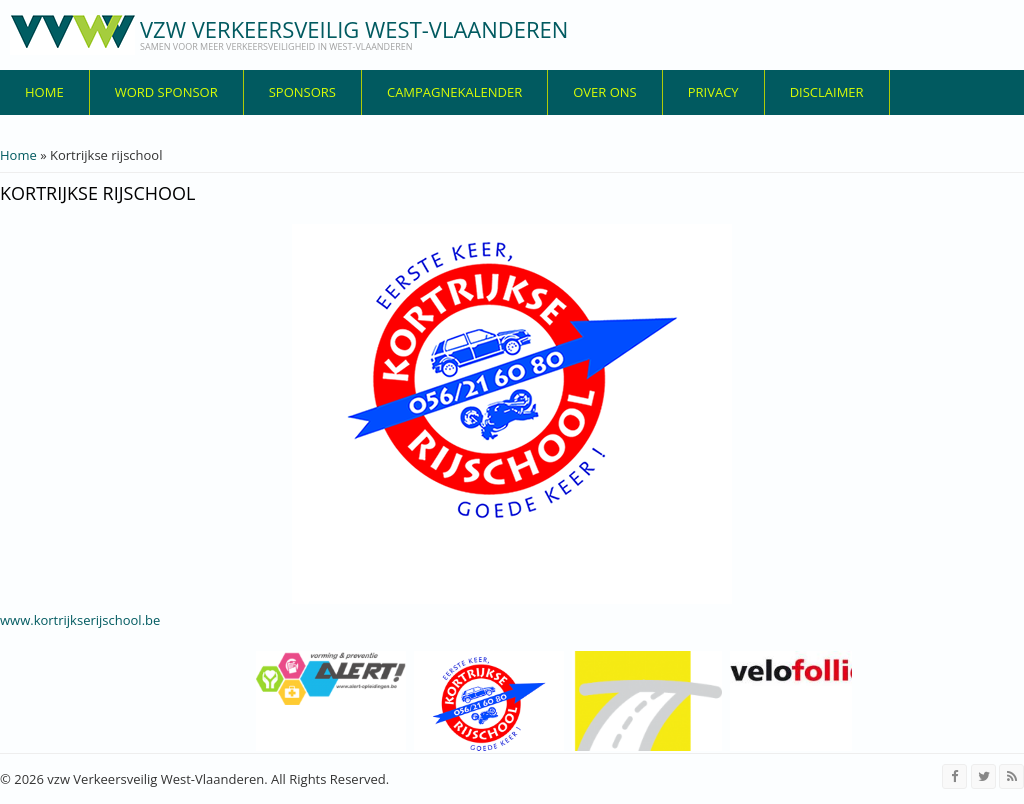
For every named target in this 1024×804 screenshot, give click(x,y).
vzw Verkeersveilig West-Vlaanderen (354, 29)
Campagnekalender (454, 92)
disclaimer (827, 92)
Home (44, 92)
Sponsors (302, 92)
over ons (605, 92)
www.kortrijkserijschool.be (80, 620)
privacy (713, 92)
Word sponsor (166, 92)
